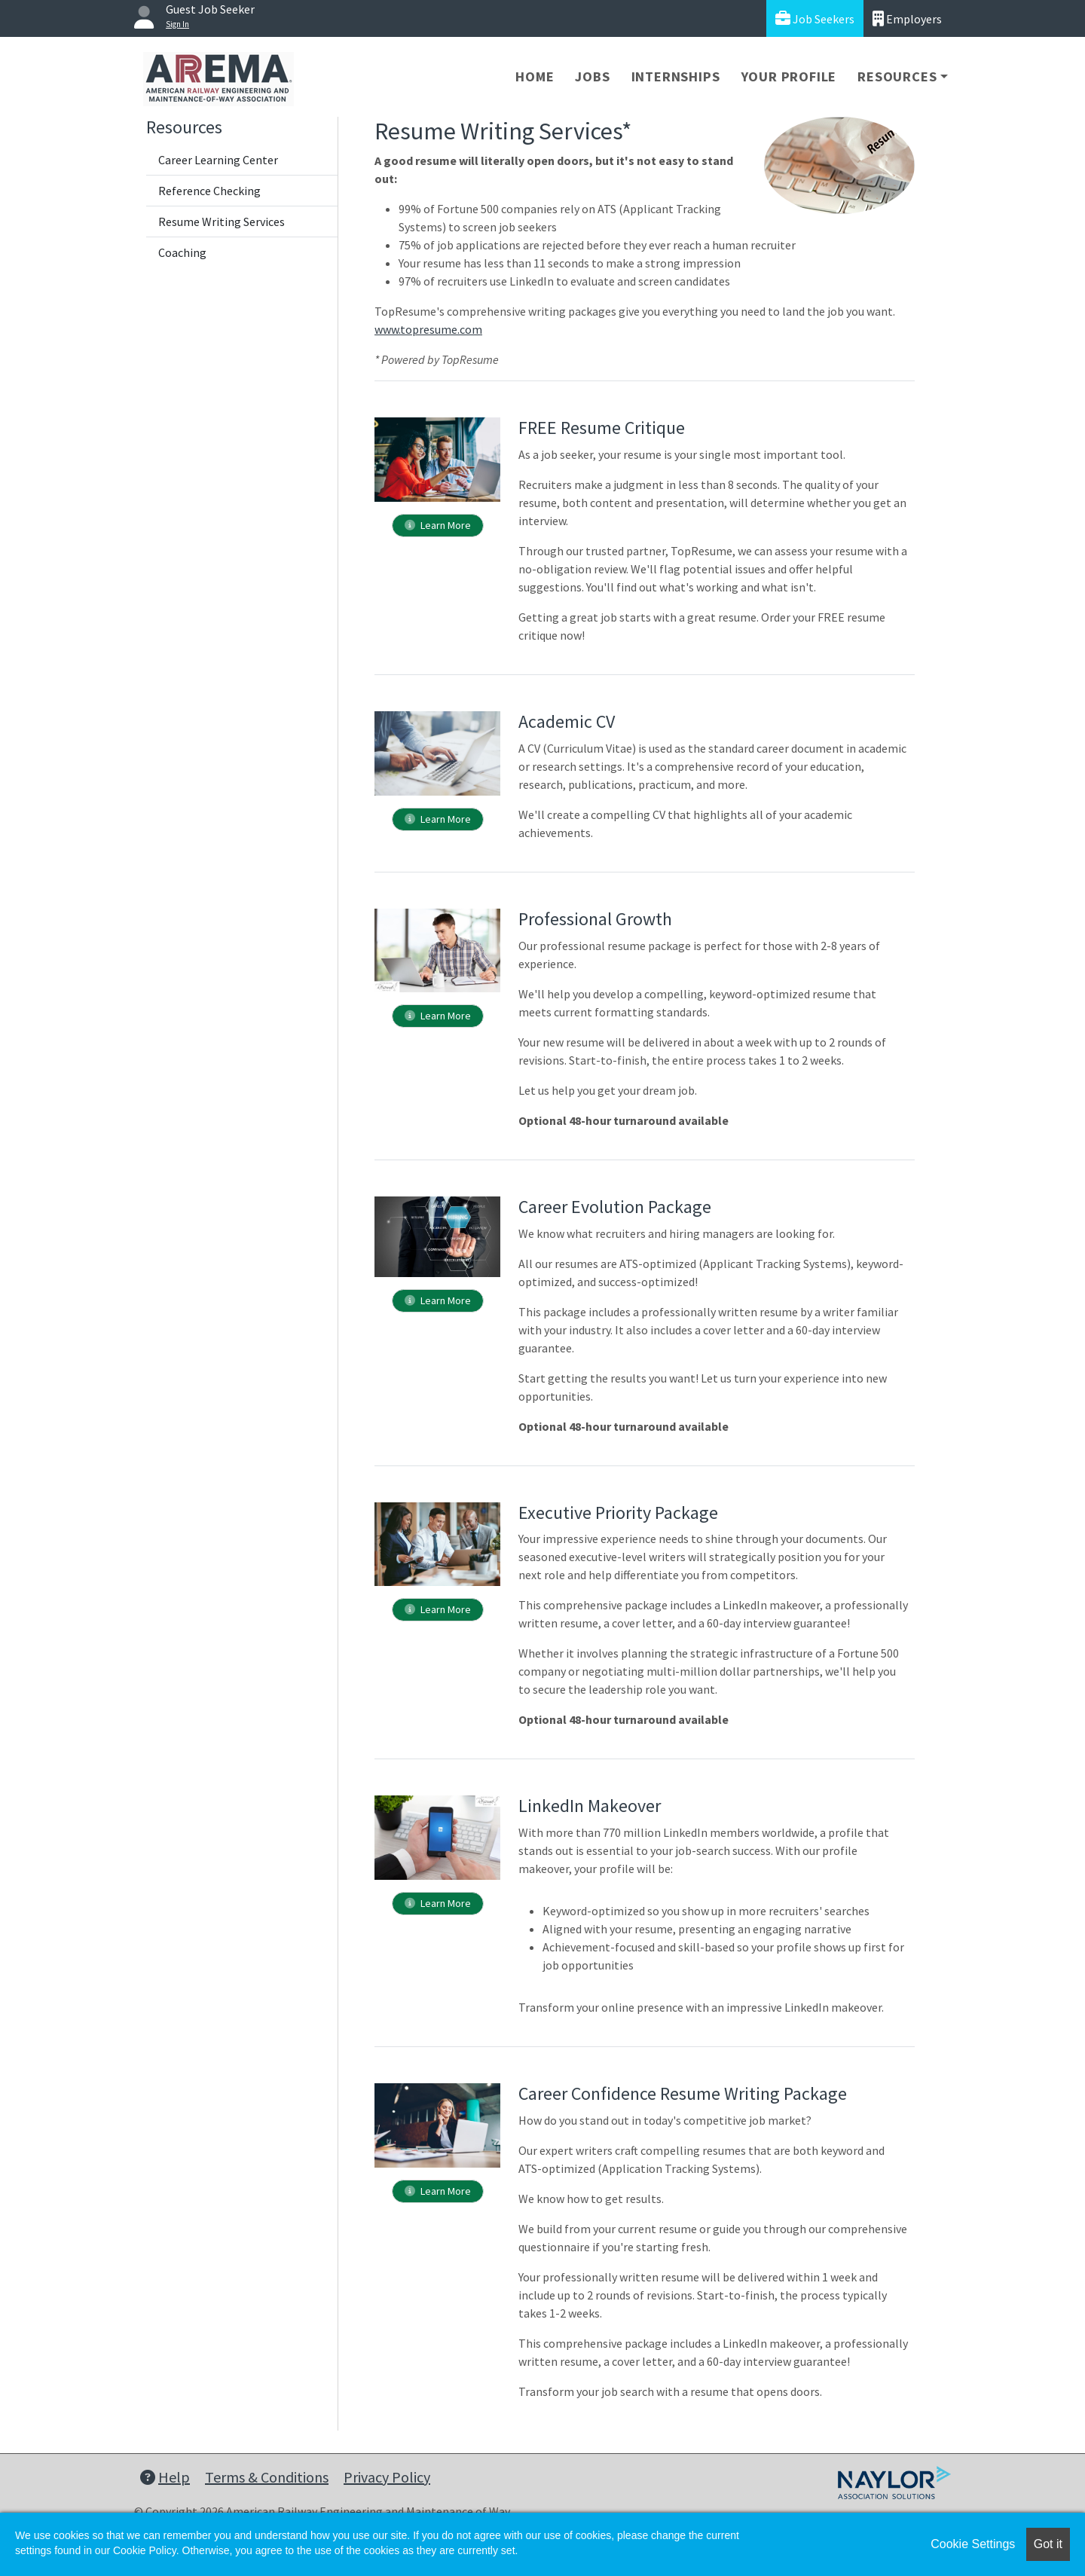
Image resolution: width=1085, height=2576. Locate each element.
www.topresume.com (428, 329)
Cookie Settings (973, 2544)
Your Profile (789, 76)
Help (165, 2477)
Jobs (592, 76)
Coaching (182, 252)
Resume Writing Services (221, 221)
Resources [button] (897, 76)
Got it (1048, 2544)
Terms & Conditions (267, 2477)
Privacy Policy (387, 2477)
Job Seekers (814, 18)
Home (534, 76)
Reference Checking (209, 190)
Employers (907, 18)
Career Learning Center (218, 159)
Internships (675, 76)
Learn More (438, 525)
